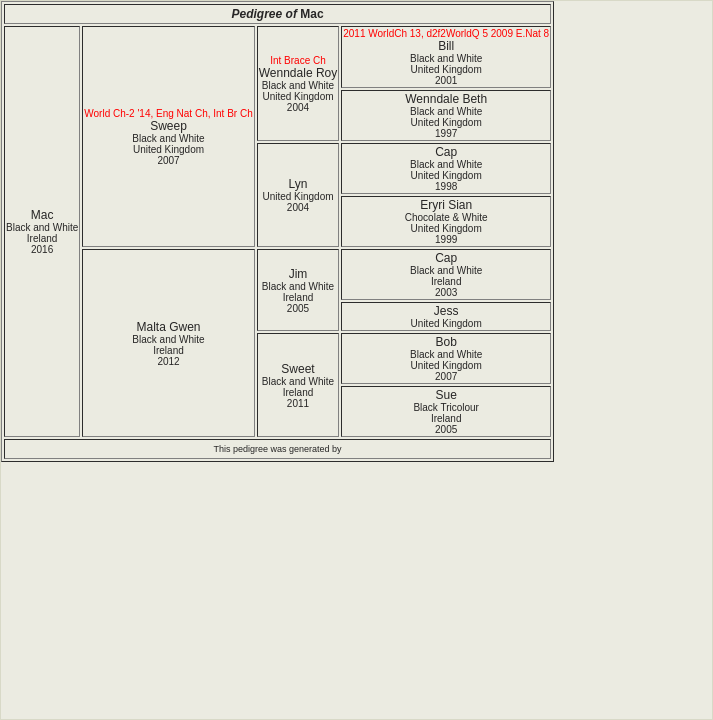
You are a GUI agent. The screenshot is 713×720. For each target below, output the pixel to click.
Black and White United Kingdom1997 (446, 122)
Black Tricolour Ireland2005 (446, 418)
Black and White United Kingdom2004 (298, 96)
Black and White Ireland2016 (42, 238)
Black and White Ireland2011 (298, 392)
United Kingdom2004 (297, 202)
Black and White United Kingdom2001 (446, 69)
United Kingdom (446, 323)
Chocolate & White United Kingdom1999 (446, 228)
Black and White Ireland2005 (298, 297)
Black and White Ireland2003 (446, 281)
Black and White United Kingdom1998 (446, 175)
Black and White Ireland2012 (168, 350)
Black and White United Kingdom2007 (168, 149)
